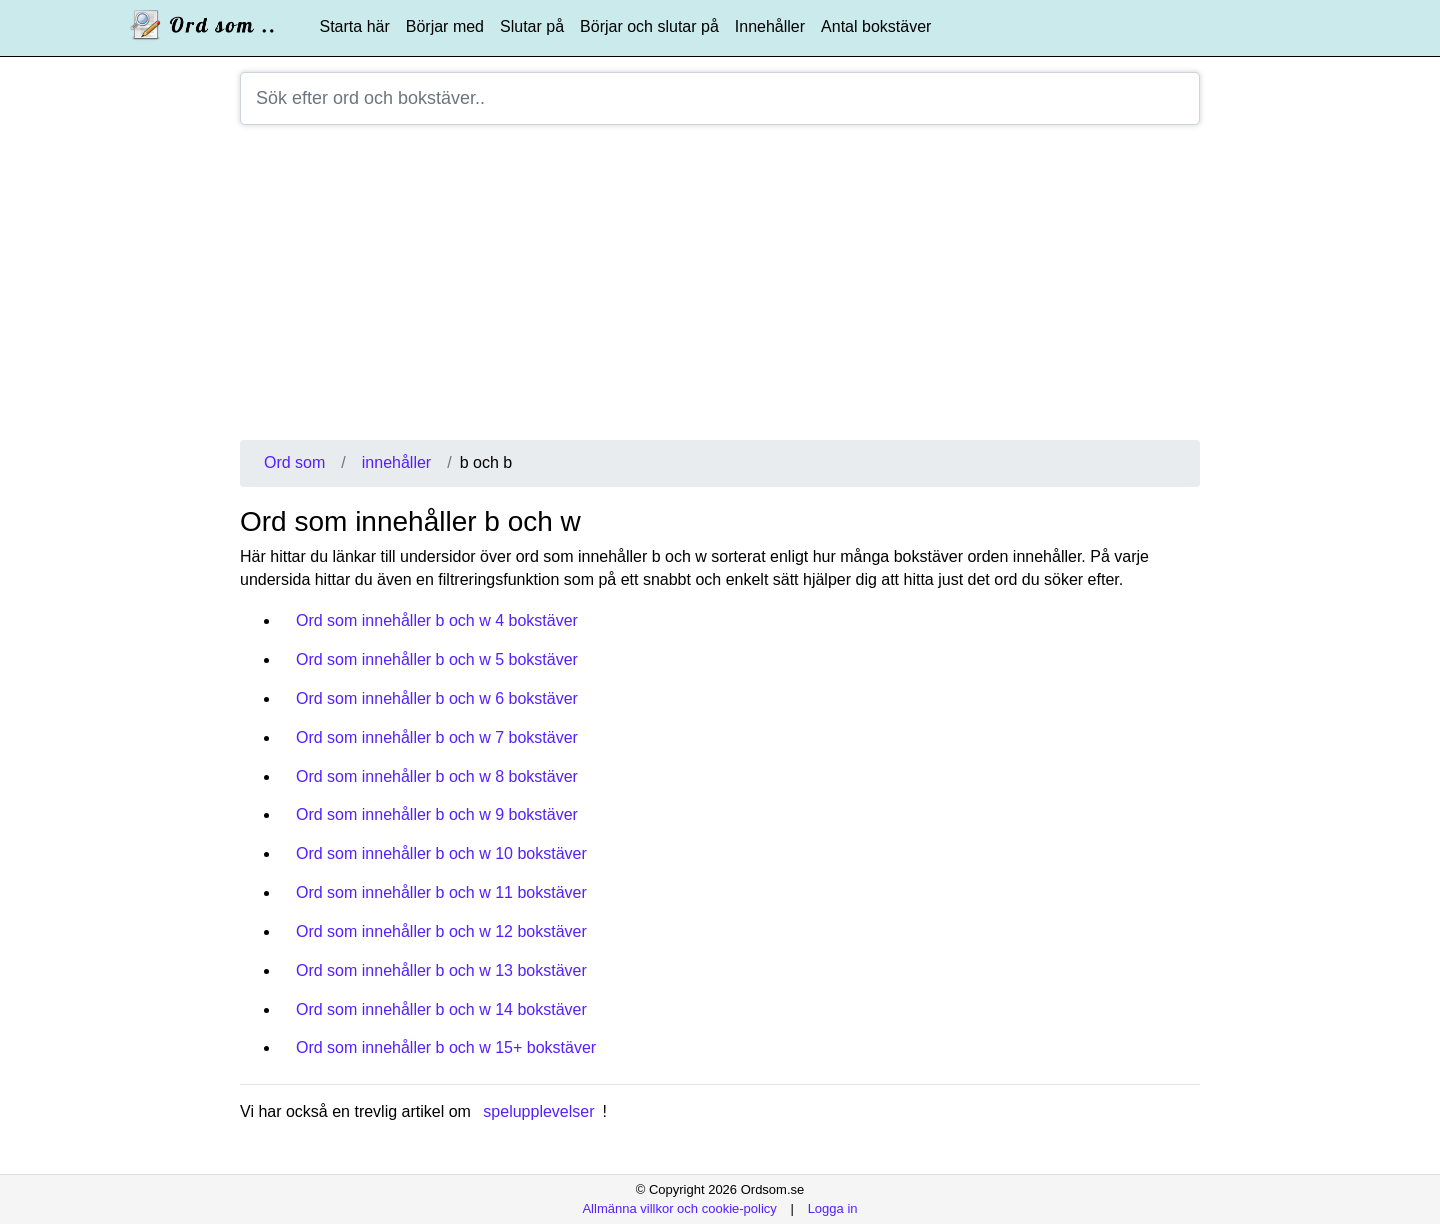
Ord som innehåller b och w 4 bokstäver (437, 620)
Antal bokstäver (876, 26)
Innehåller (770, 26)
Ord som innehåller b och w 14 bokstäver (441, 1009)
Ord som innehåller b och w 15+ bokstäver (446, 1047)
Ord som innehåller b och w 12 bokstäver (441, 931)
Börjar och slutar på (649, 26)
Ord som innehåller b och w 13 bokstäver (441, 970)
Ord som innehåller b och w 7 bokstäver (437, 737)
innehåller (396, 462)
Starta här (355, 26)
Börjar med (445, 26)
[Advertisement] (720, 290)
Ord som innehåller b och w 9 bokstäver (437, 814)
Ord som (294, 462)
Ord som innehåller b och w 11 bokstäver (441, 892)
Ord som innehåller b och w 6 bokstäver (437, 698)
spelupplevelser (538, 1111)
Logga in (833, 1208)
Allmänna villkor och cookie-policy (679, 1208)
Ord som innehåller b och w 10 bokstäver (441, 853)
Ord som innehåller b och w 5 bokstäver (437, 659)
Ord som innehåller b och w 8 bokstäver (437, 776)
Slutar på (532, 26)
